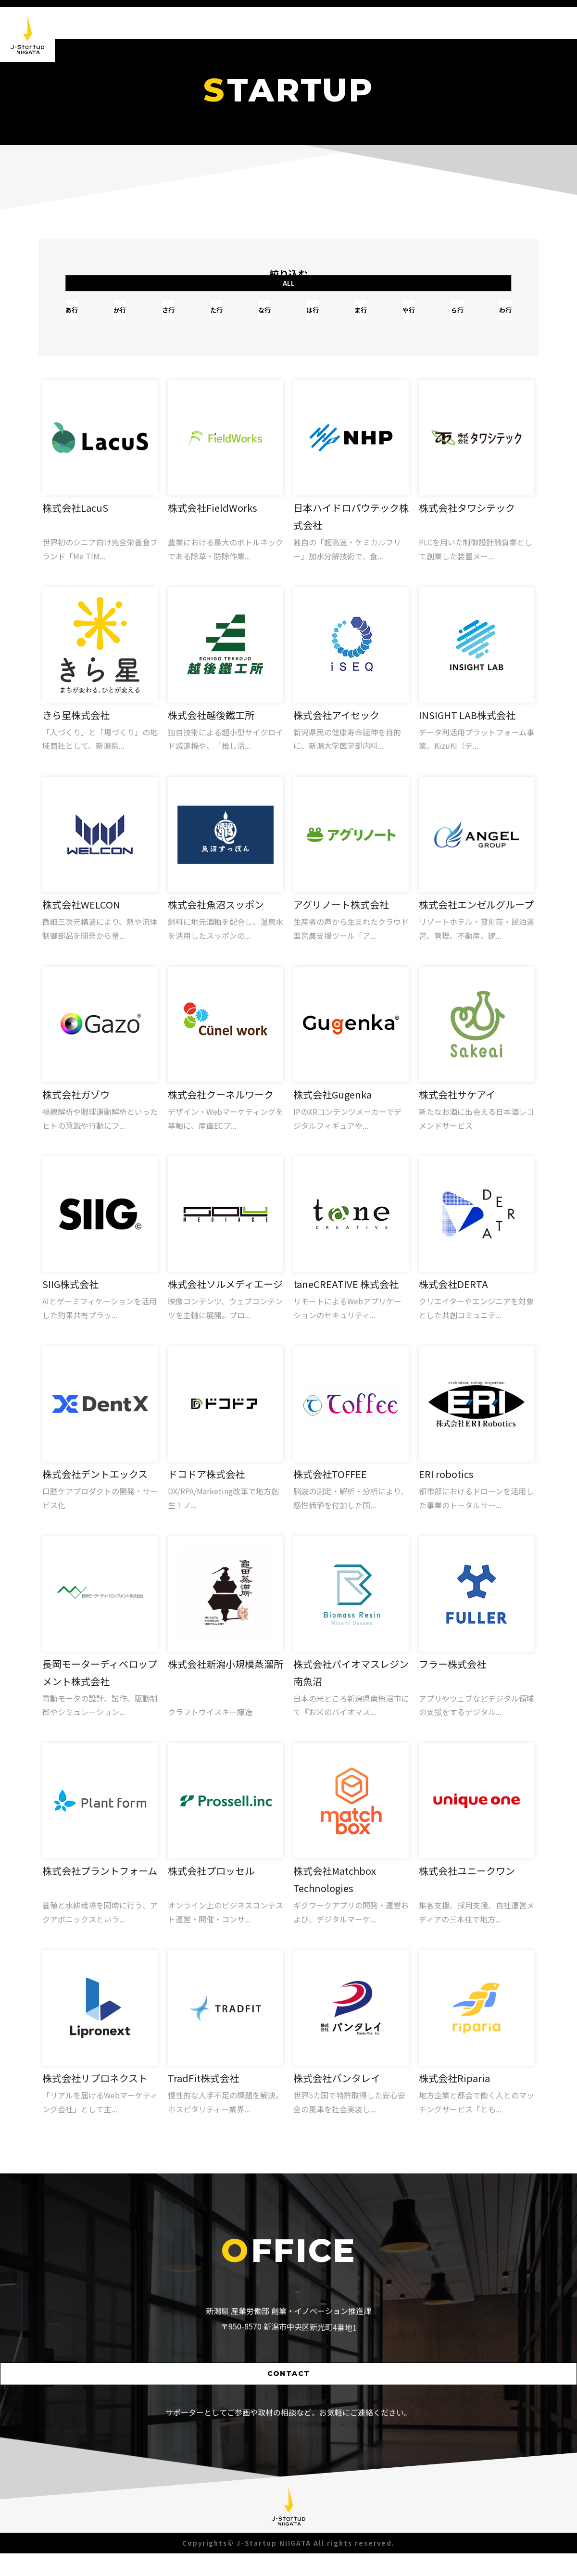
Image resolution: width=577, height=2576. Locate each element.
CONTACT (288, 2394)
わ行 (483, 318)
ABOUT (420, 23)
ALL (464, 285)
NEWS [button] (375, 23)
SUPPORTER (530, 23)
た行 (223, 318)
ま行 (353, 318)
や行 (396, 318)
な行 (266, 318)
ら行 (440, 318)
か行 (137, 318)
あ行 (93, 318)
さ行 (180, 318)
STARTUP (471, 23)
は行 (310, 318)
